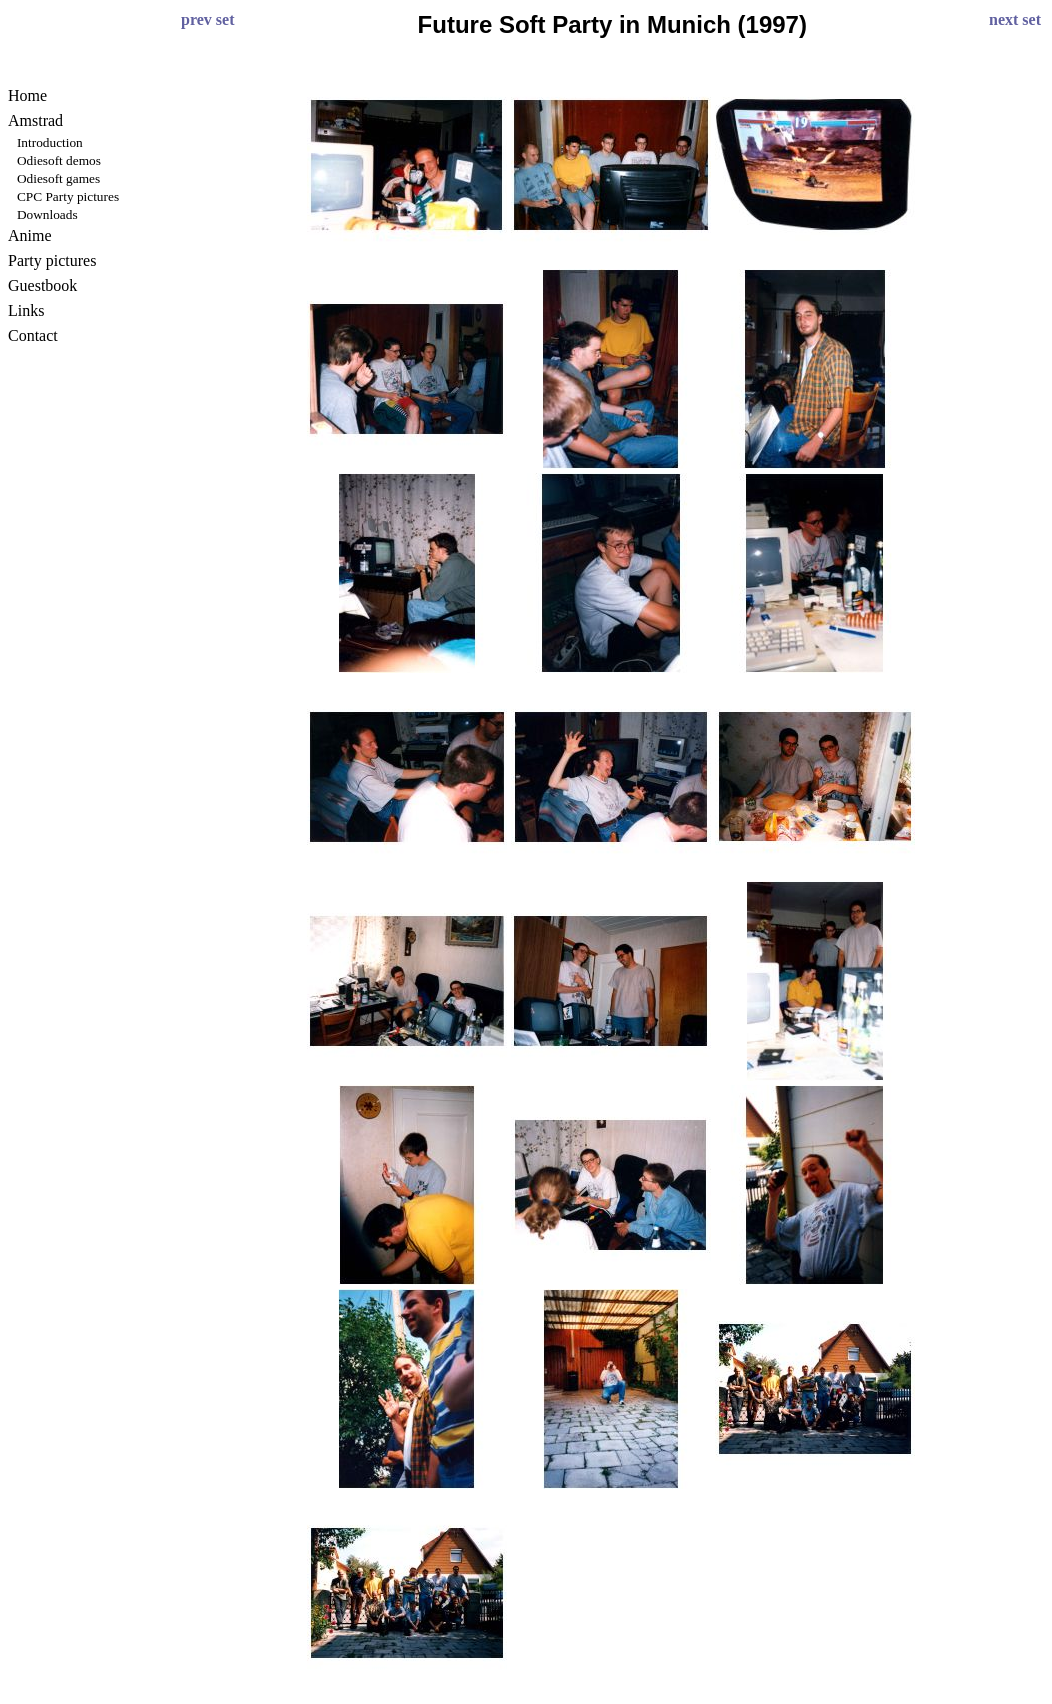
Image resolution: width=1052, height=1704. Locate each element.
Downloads (47, 214)
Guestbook (42, 285)
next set (1015, 19)
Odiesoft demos (59, 160)
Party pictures (52, 260)
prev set (207, 19)
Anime (30, 235)
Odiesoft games (58, 178)
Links (26, 310)
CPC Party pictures (68, 196)
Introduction (50, 142)
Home (27, 95)
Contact (33, 335)
